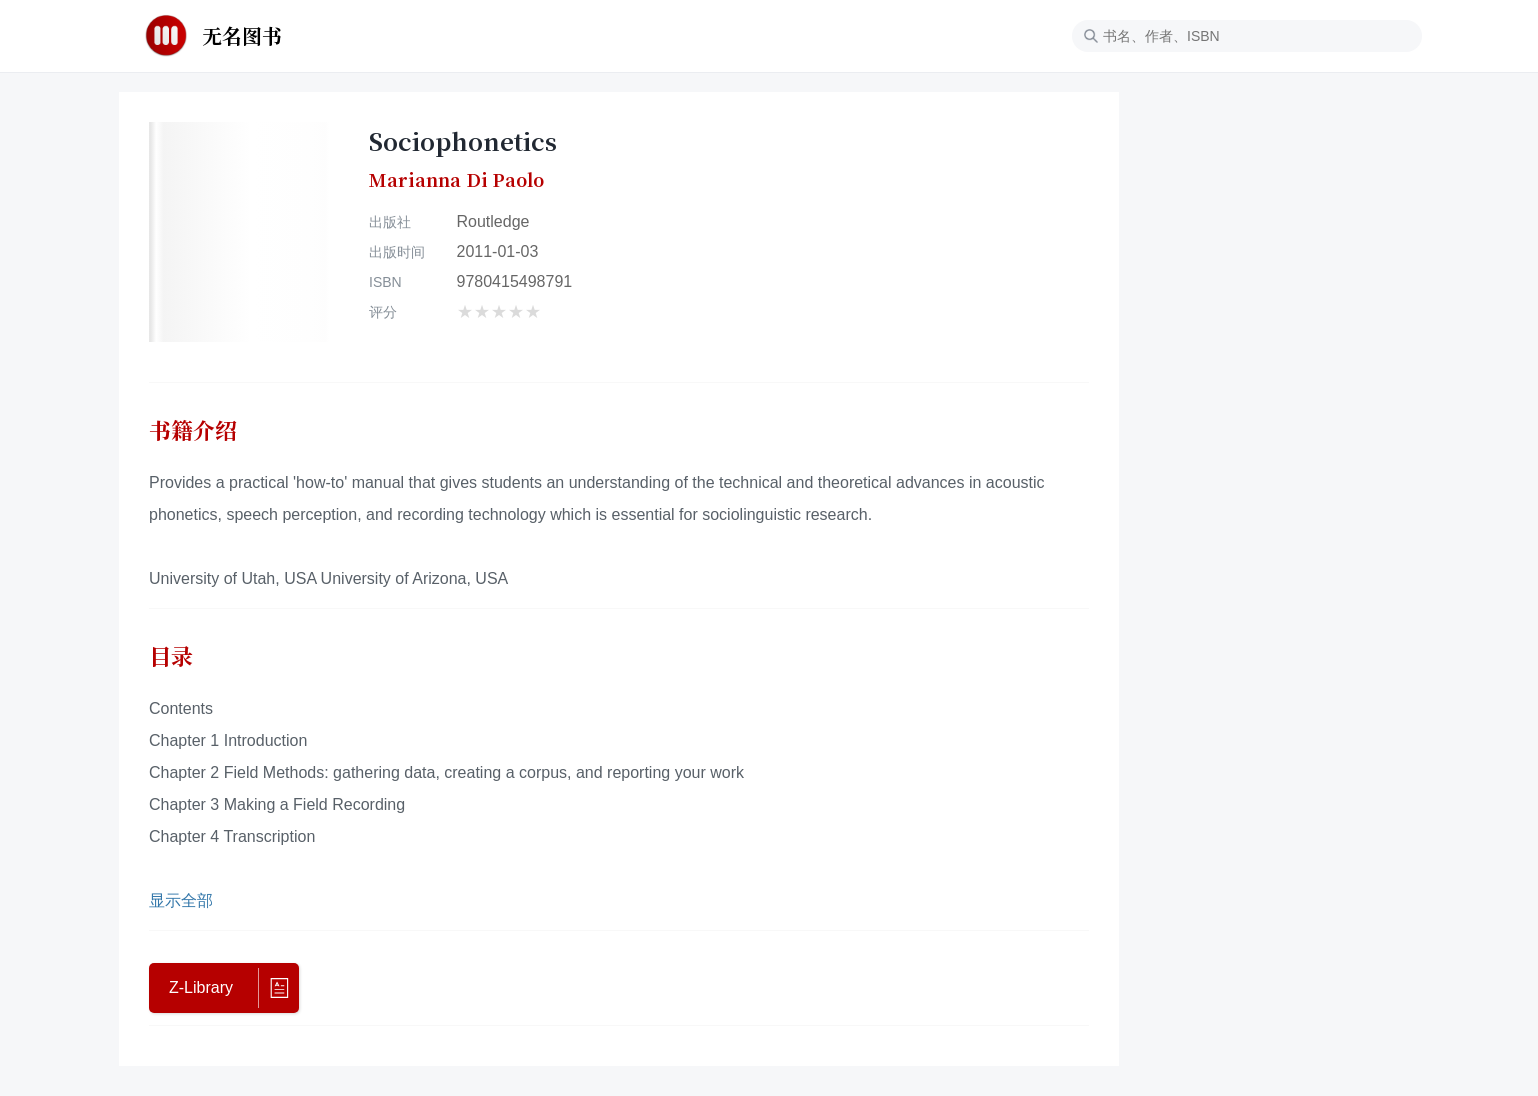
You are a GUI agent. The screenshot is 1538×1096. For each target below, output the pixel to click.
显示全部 (181, 900)
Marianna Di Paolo (456, 180)
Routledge (493, 221)
